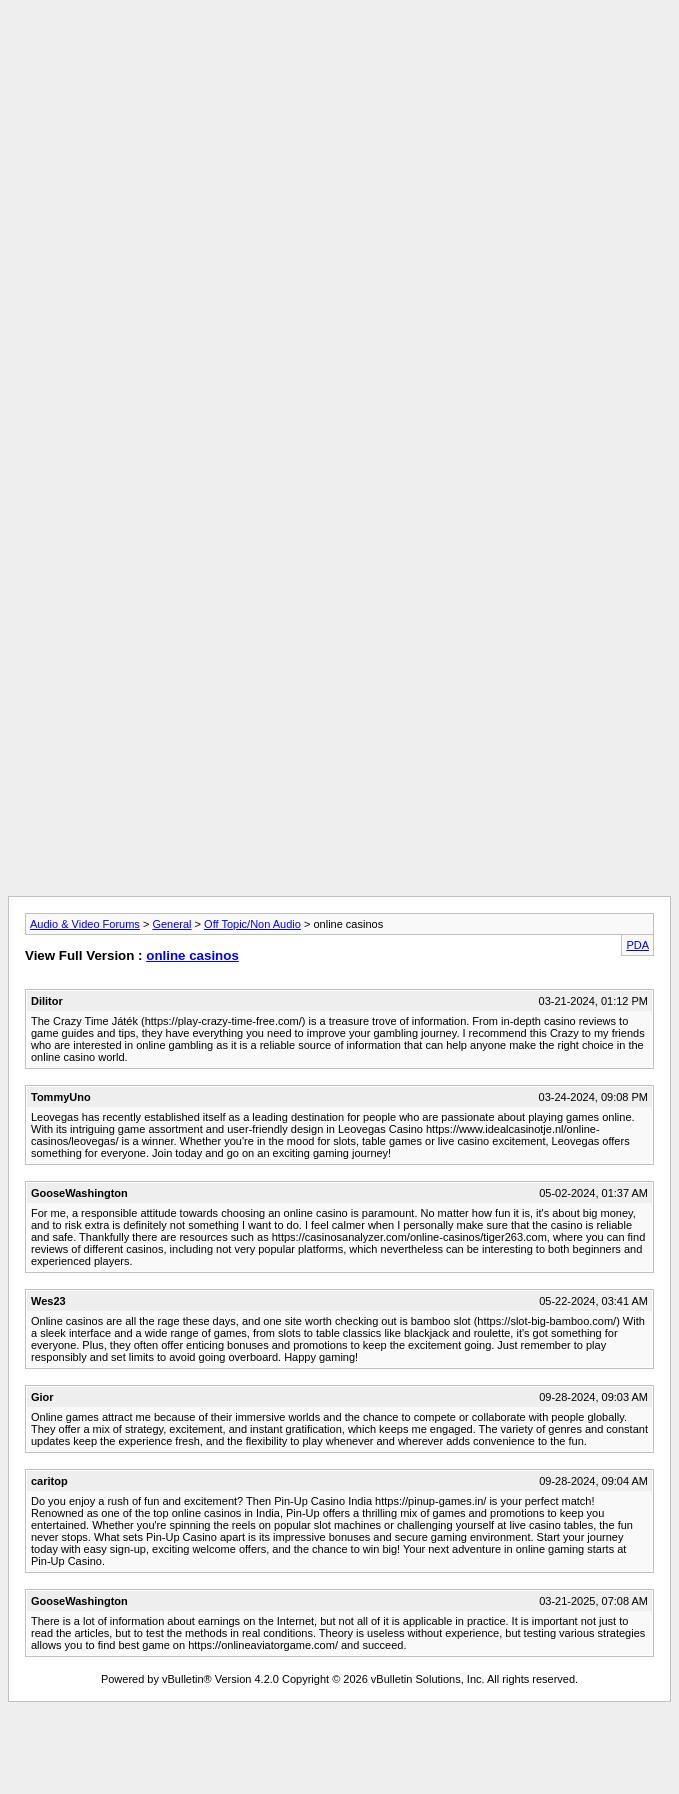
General (171, 924)
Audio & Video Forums (85, 924)
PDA (637, 945)
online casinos (192, 955)
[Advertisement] (339, 148)
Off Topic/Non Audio (252, 924)
